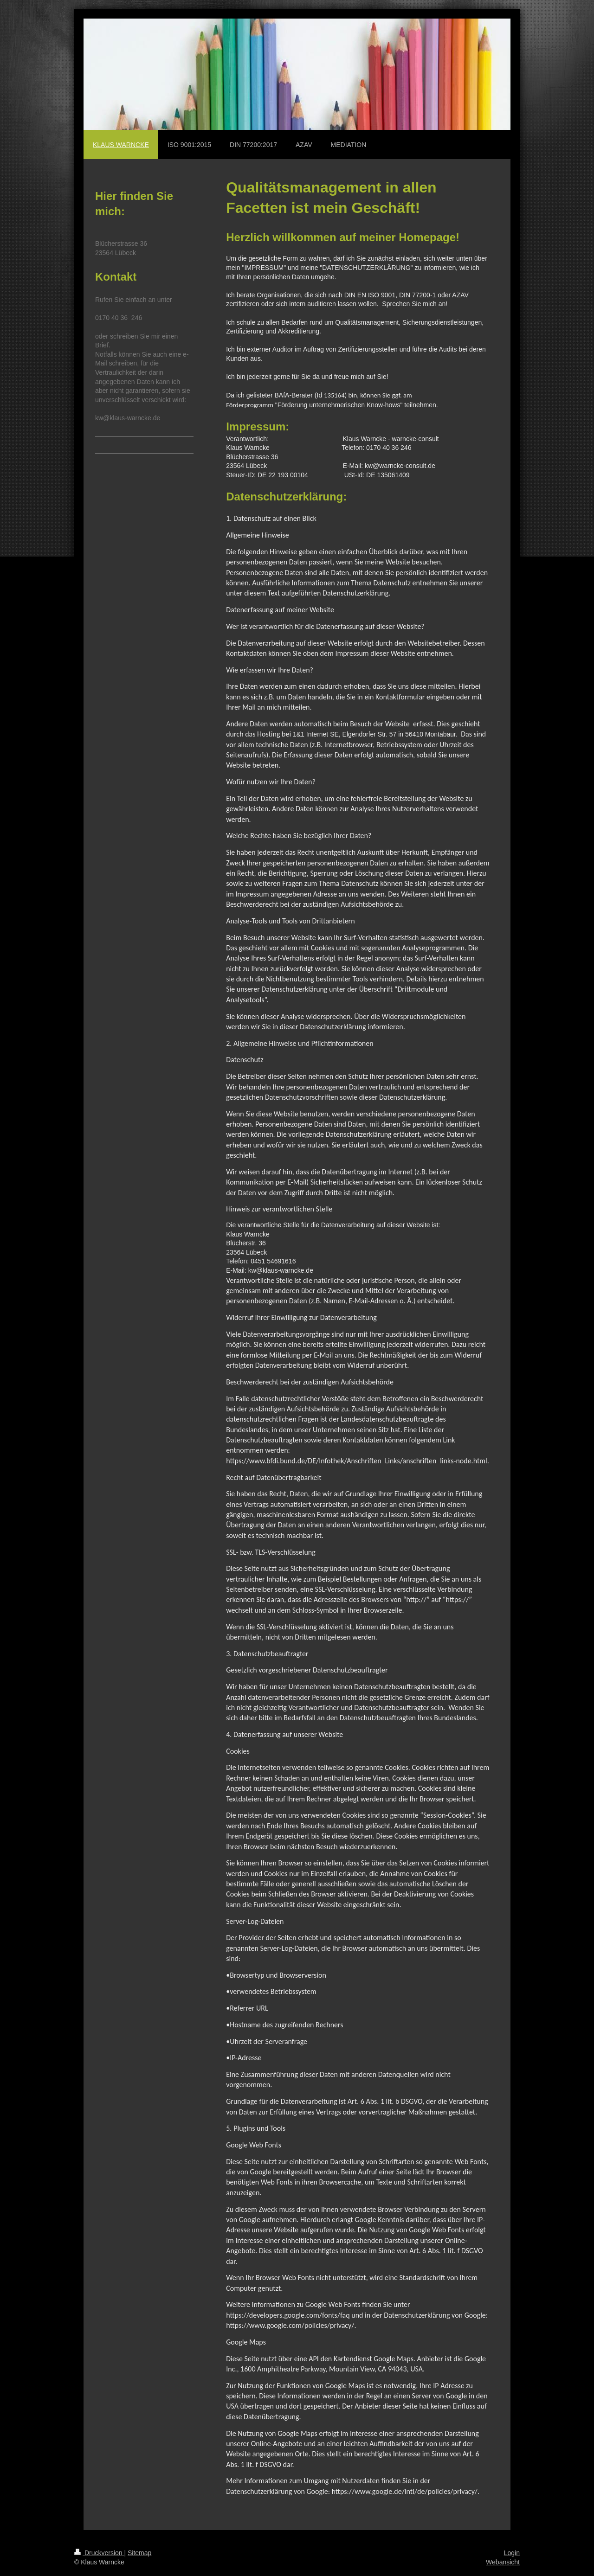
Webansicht (503, 2562)
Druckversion (99, 2553)
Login (512, 2553)
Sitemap (139, 2553)
